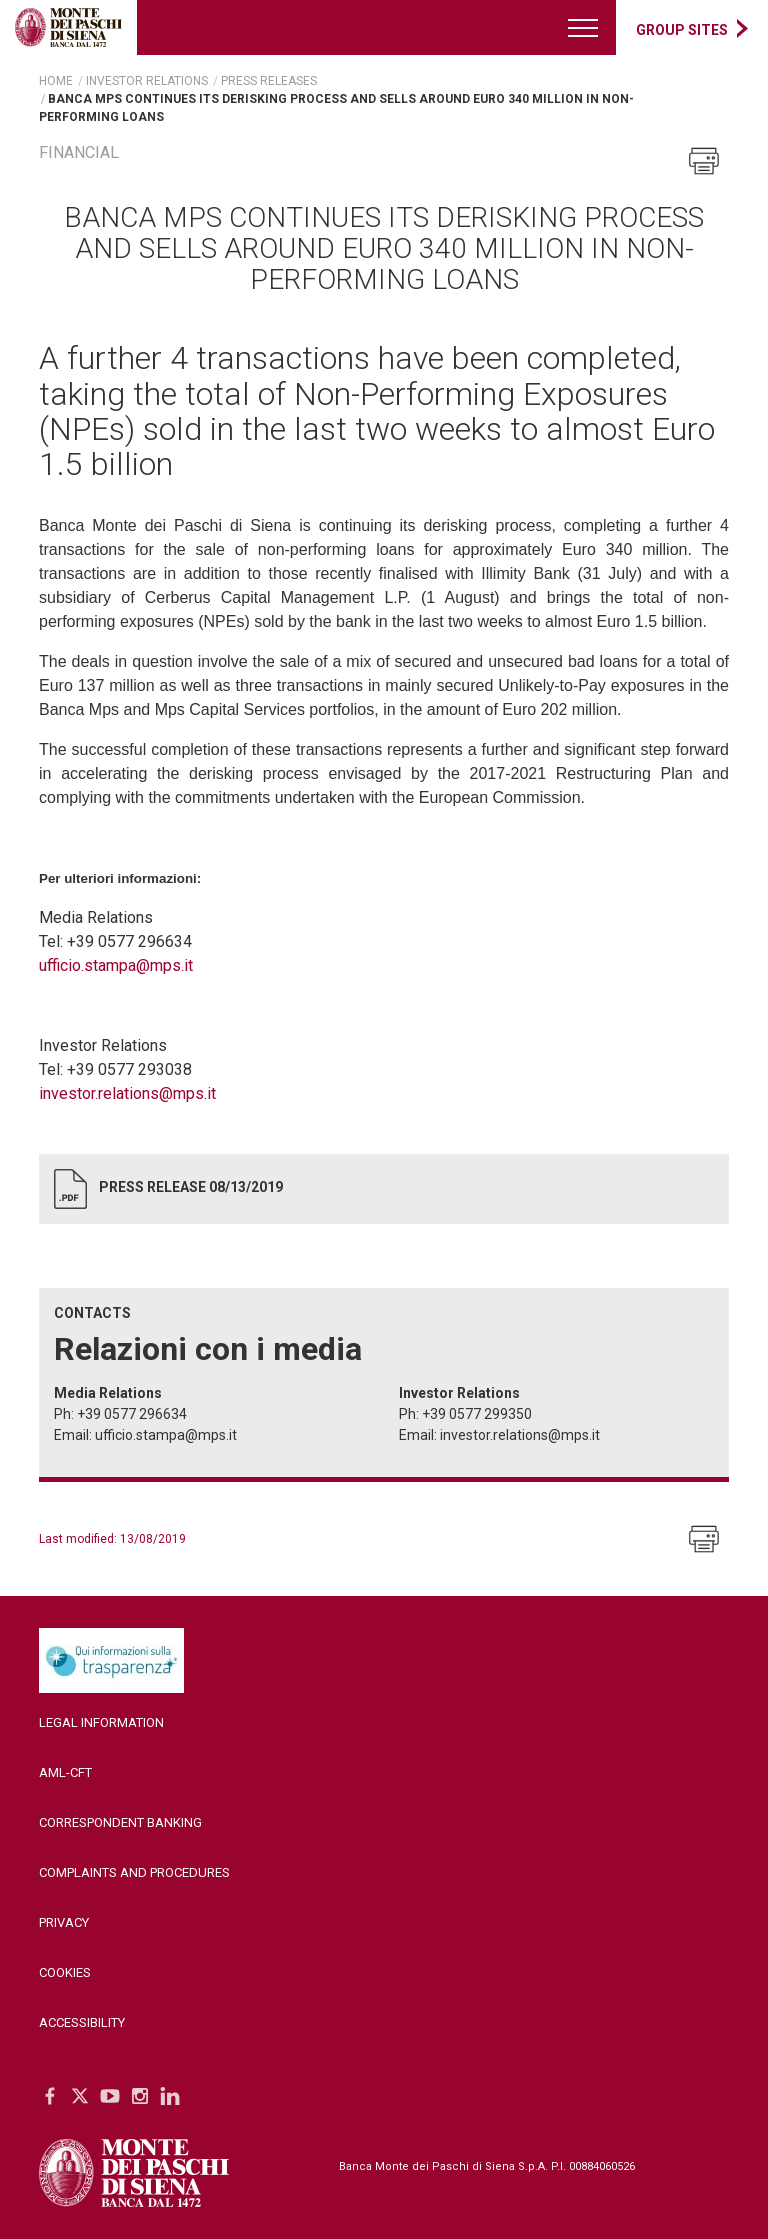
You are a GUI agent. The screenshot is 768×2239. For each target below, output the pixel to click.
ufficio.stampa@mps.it (116, 965)
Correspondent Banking (120, 1822)
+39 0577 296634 (132, 1414)
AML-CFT (65, 1772)
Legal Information (101, 1722)
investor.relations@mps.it (127, 1093)
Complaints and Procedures (134, 1872)
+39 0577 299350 (477, 1414)
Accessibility (82, 2022)
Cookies (65, 1972)
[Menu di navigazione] (584, 27)
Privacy (64, 1922)
